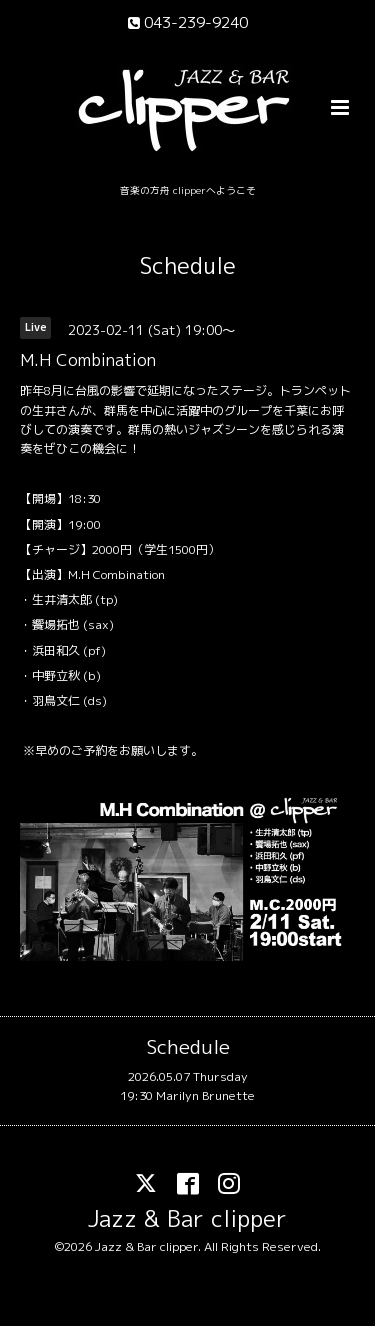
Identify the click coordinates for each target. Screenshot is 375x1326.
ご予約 (89, 750)
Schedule (188, 265)
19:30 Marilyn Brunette (187, 1095)
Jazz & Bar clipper (187, 1218)
